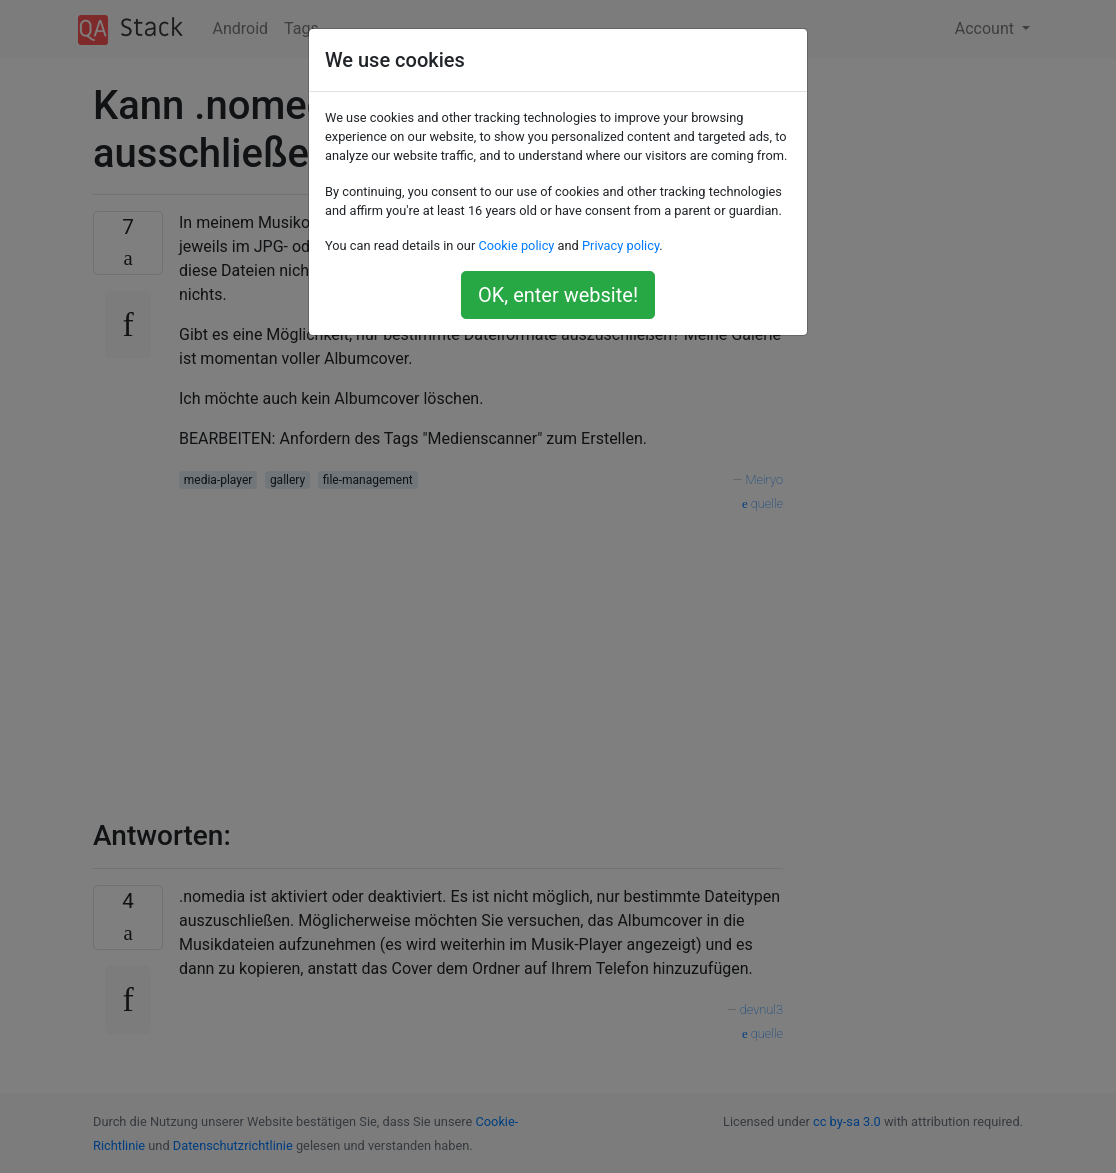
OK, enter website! (558, 295)
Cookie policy (516, 245)
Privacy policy (620, 245)
